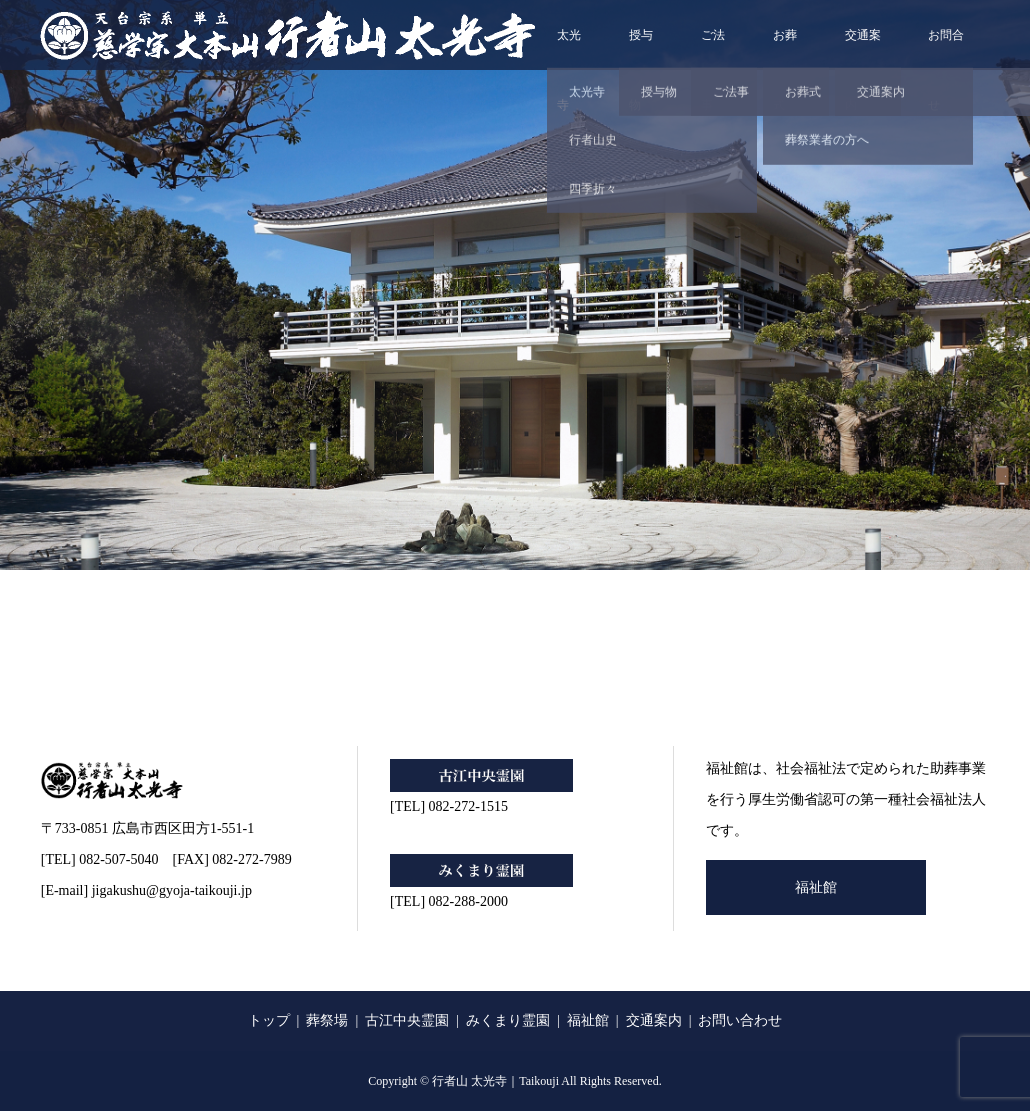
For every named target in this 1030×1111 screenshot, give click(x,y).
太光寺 (569, 49)
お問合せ (946, 49)
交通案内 (863, 49)
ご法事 (713, 49)
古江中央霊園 (407, 1020)
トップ (269, 1020)
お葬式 (785, 49)
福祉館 (816, 887)
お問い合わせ (740, 1020)
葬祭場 (327, 1020)
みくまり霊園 (508, 1020)
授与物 (641, 49)
